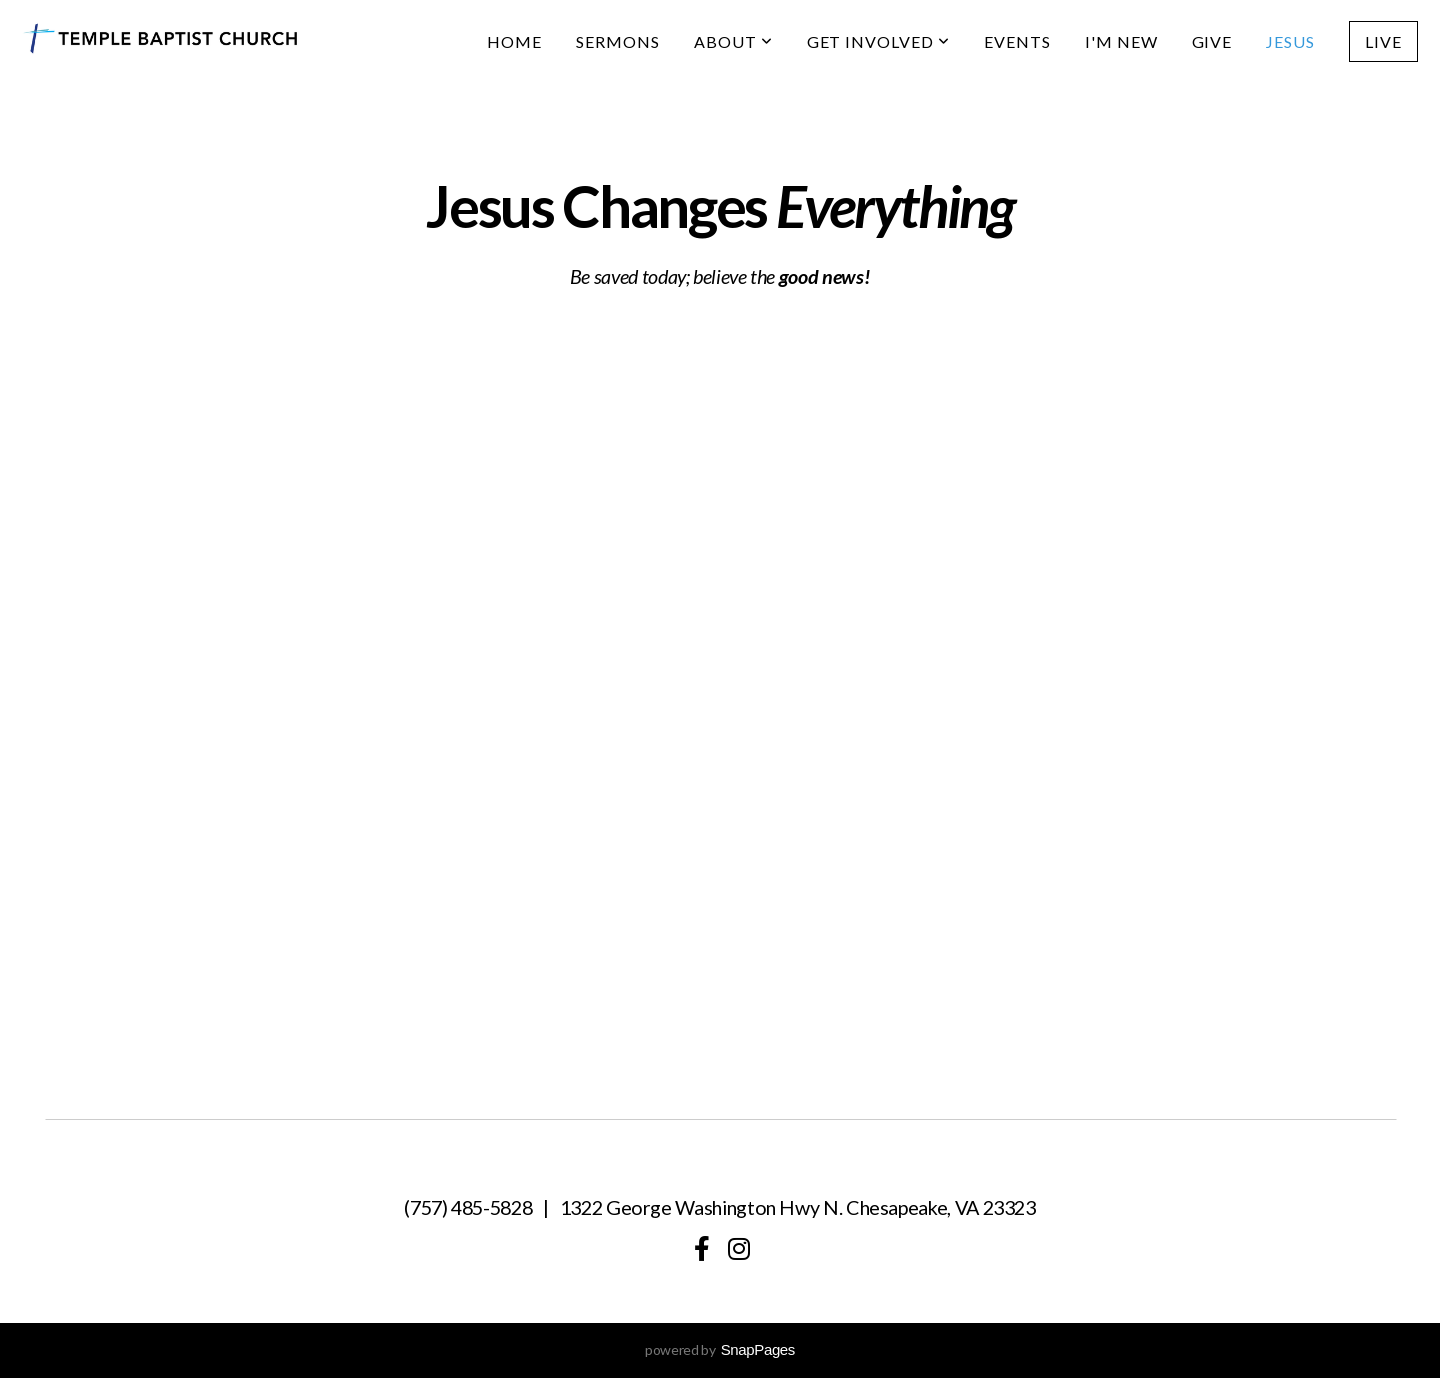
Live (1383, 41)
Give (1212, 41)
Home (514, 41)
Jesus (1290, 41)
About (733, 41)
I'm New (1121, 41)
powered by (720, 1349)
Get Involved (878, 41)
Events (1017, 41)
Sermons (618, 41)
